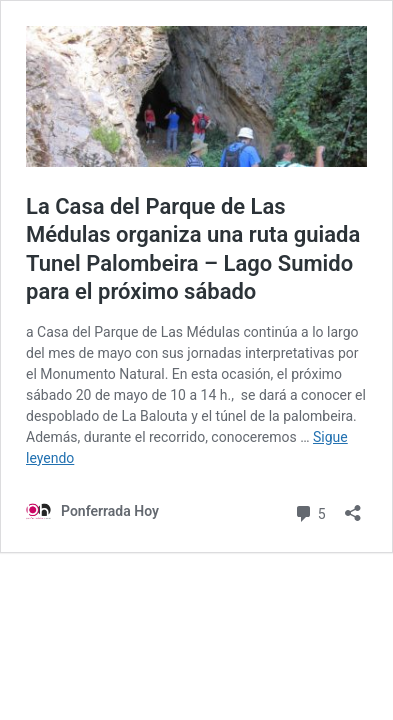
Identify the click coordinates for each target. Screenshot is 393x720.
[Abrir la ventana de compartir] (353, 506)
